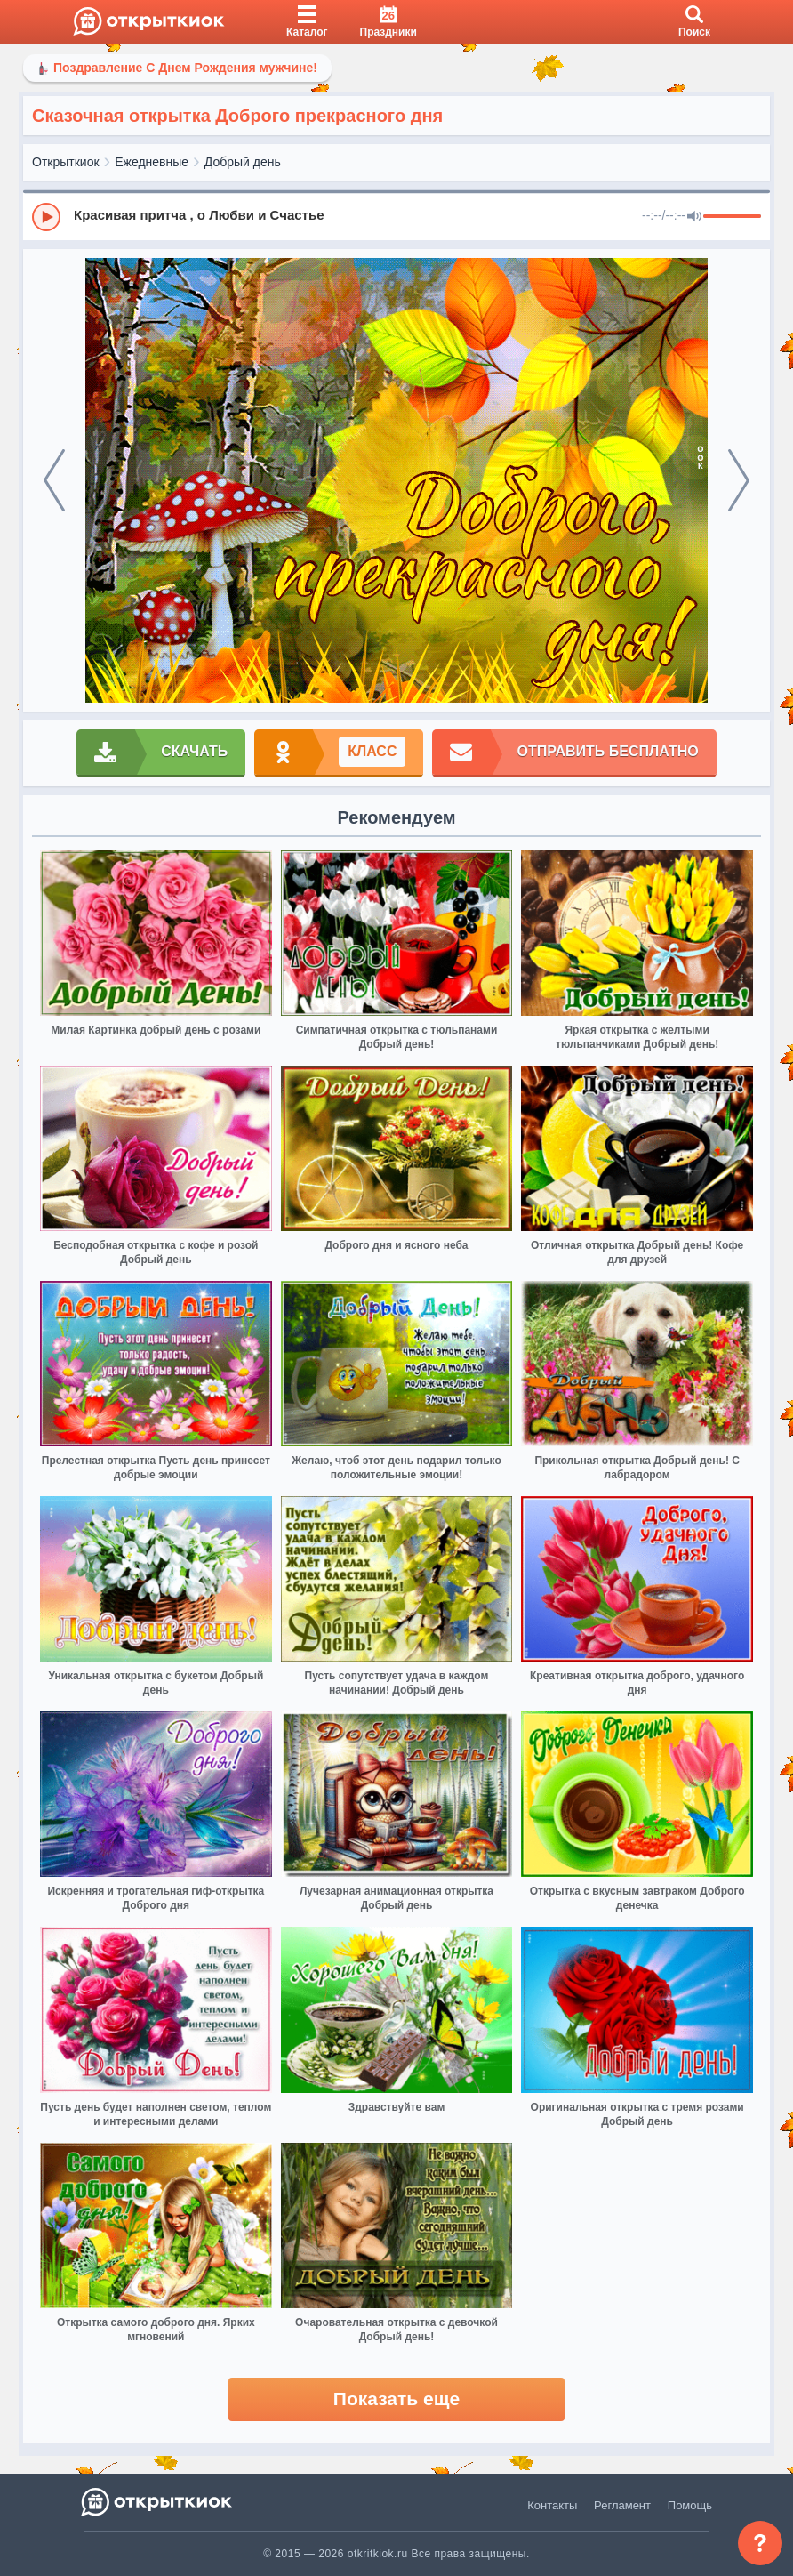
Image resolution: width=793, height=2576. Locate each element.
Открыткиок (66, 162)
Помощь (690, 2505)
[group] (396, 216)
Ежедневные (151, 162)
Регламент (622, 2505)
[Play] (46, 217)
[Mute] (694, 217)
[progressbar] (732, 217)
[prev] (54, 480)
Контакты (552, 2505)
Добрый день (242, 162)
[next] (738, 480)
